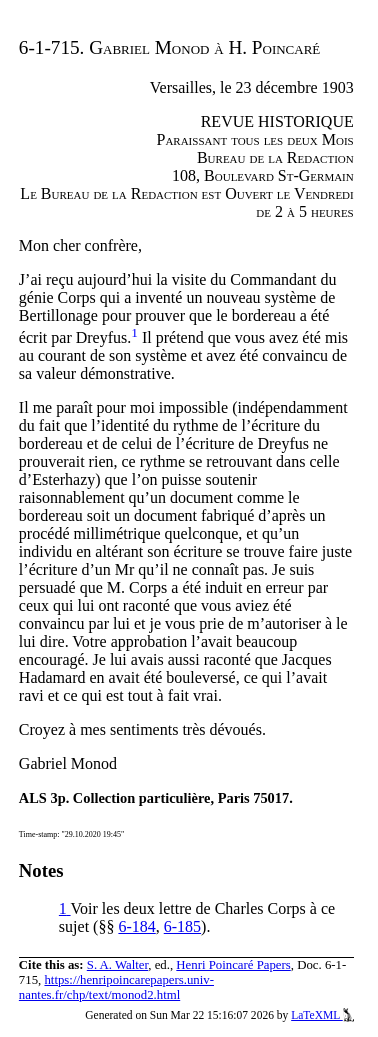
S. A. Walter (118, 965)
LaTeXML (322, 1015)
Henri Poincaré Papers (233, 965)
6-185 (182, 926)
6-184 (136, 926)
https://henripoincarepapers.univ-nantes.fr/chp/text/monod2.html (116, 987)
